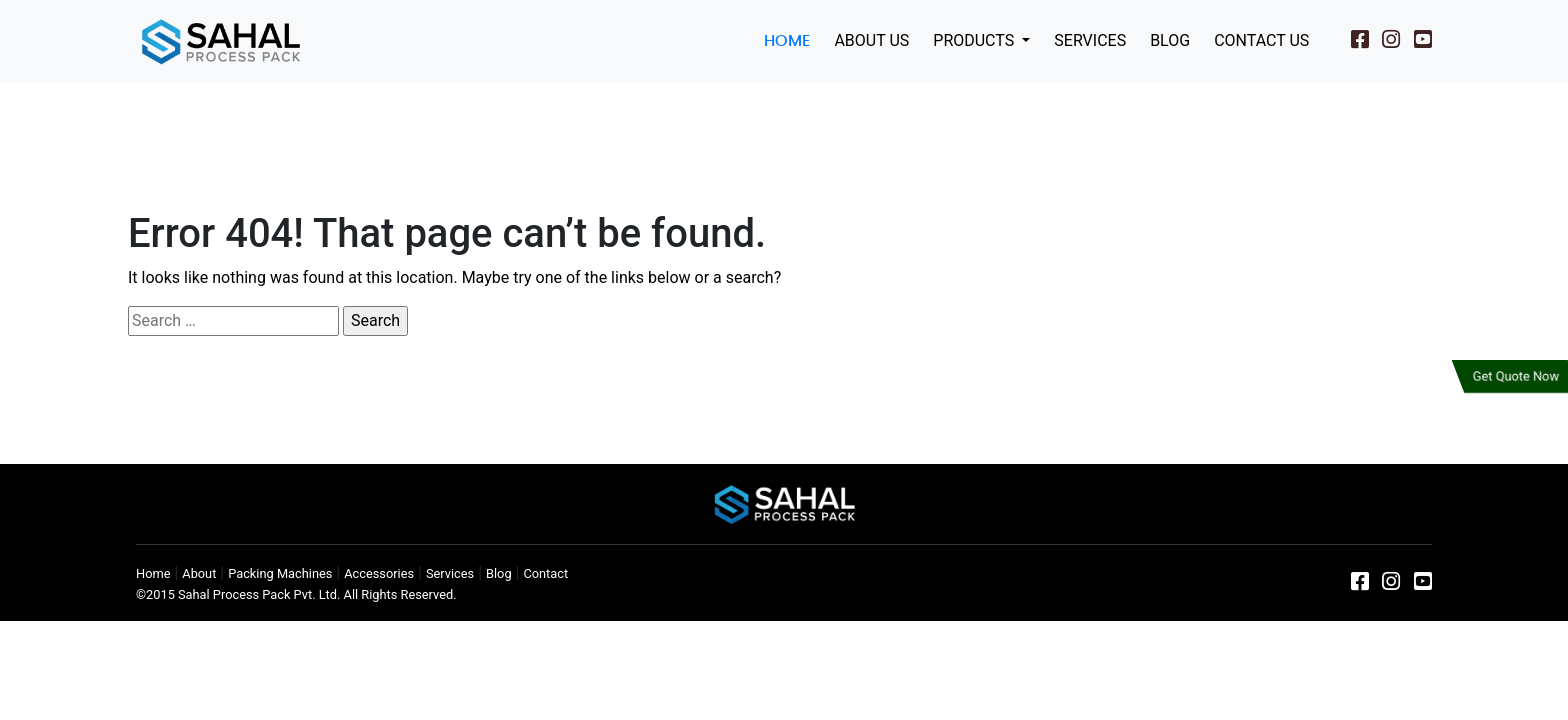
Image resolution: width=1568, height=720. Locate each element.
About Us (871, 40)
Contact (545, 573)
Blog (1170, 40)
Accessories (379, 573)
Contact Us (1261, 40)
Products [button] (975, 40)
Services (1090, 40)
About (199, 573)
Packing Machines (280, 573)
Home (787, 41)
